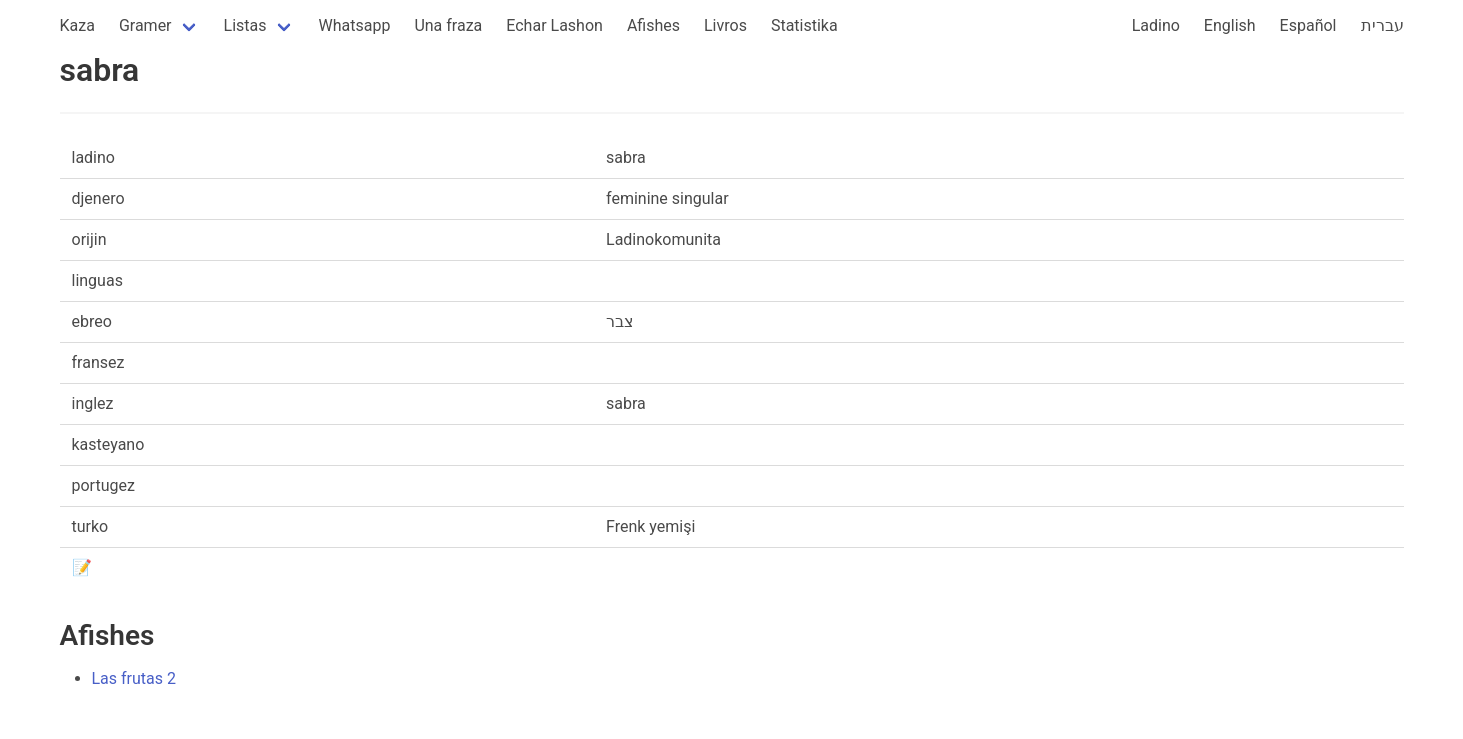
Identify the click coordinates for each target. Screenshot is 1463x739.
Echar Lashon (554, 25)
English (1230, 25)
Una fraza (448, 25)
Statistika (804, 25)
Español (1308, 25)
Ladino (1156, 25)
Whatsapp (355, 25)
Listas (245, 25)
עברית (1382, 25)
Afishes (653, 25)
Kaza (77, 25)
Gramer (145, 25)
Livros (725, 25)
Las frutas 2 (134, 678)
